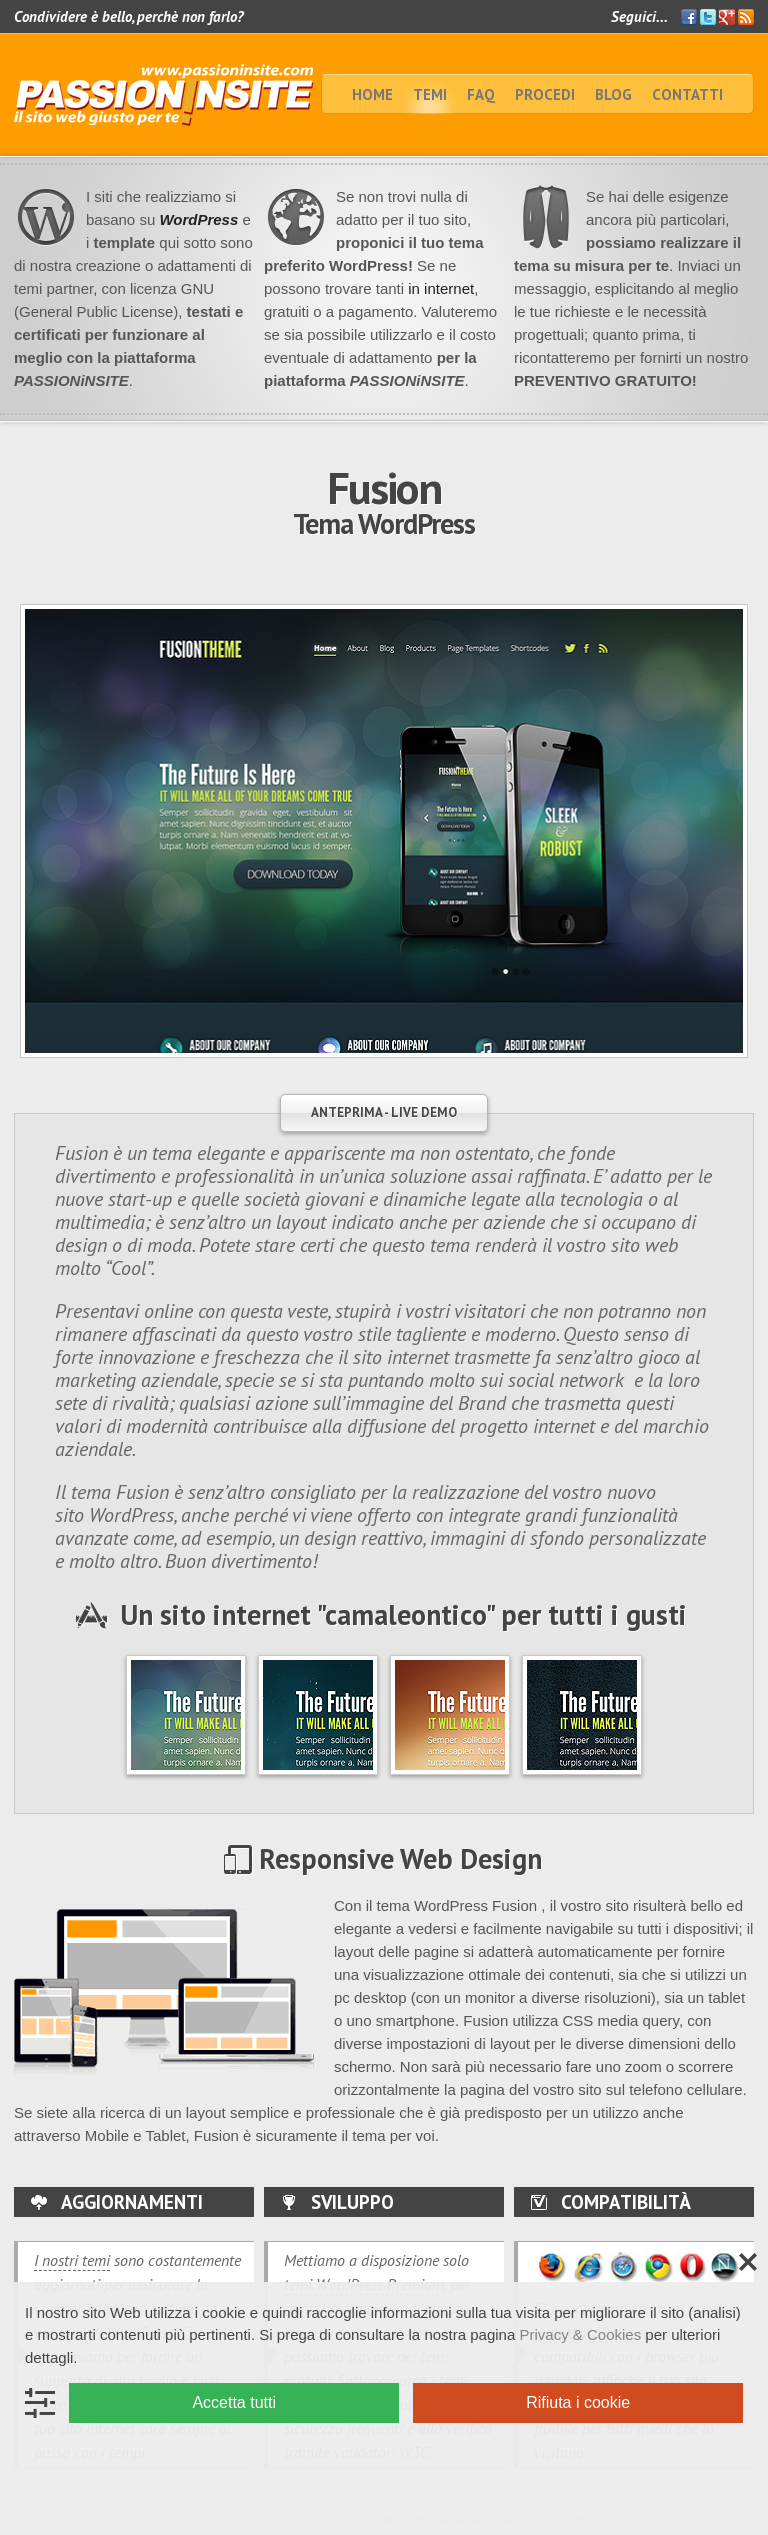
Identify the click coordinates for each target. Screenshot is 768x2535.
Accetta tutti (234, 2402)
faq (481, 94)
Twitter (708, 17)
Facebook (689, 17)
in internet (439, 288)
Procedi (545, 94)
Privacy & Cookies (580, 2334)
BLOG (613, 94)
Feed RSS (746, 17)
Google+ (727, 17)
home (372, 94)
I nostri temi (72, 2260)
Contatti (687, 94)
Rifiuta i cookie (578, 2402)
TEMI (430, 94)
